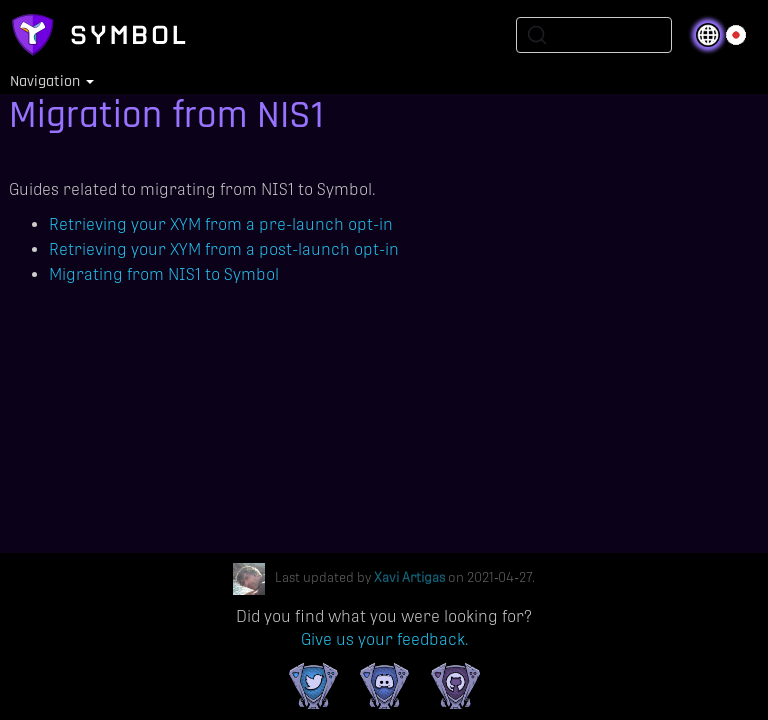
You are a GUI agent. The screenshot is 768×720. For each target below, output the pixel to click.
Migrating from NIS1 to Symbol (164, 274)
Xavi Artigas (409, 578)
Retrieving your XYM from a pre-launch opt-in (221, 224)
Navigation (52, 81)
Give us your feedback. (384, 639)
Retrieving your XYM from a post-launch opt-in (224, 249)
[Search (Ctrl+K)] (594, 35)
